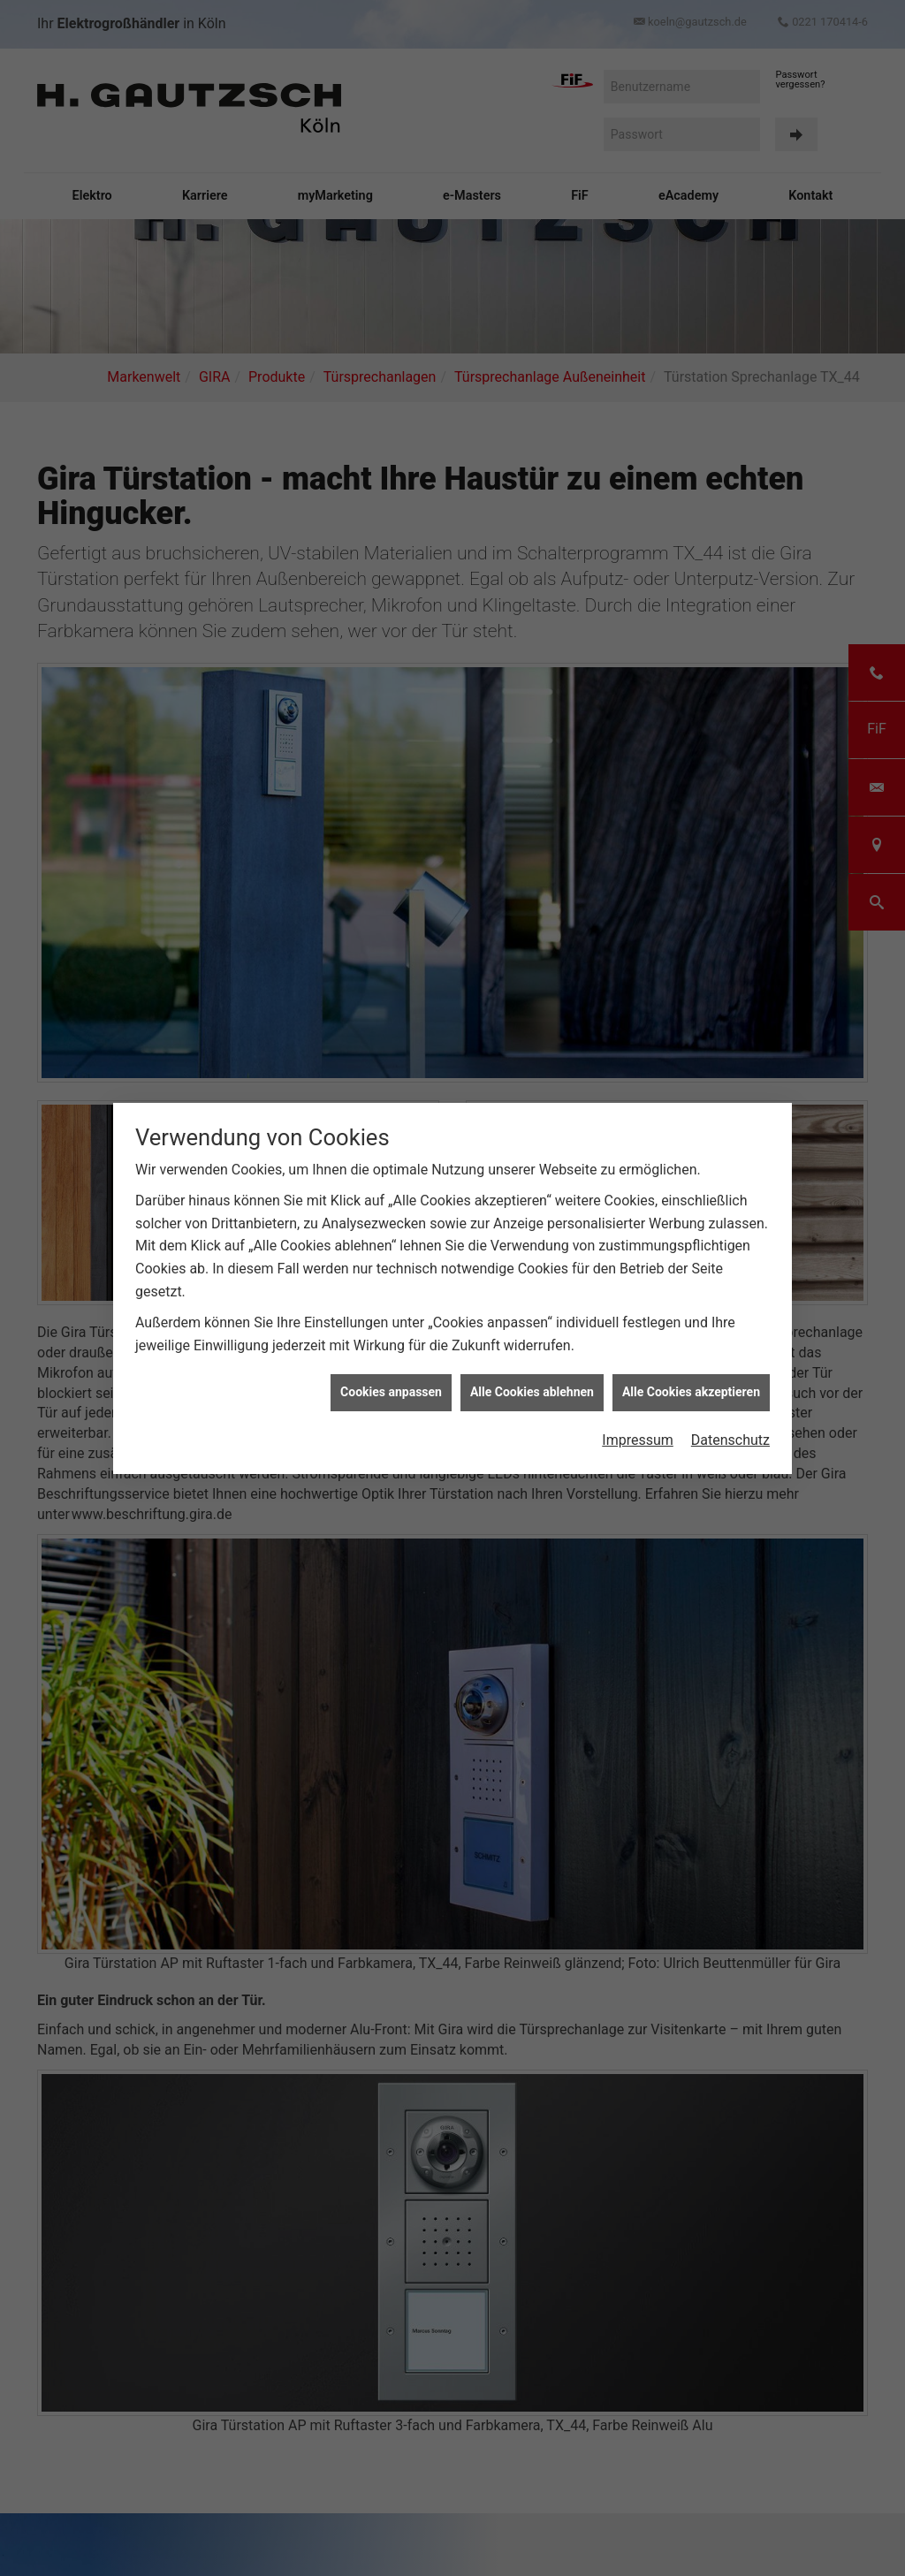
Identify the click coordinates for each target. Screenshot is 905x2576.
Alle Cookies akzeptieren (691, 1392)
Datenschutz (730, 1440)
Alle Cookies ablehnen (532, 1392)
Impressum (637, 1440)
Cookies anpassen (391, 1392)
